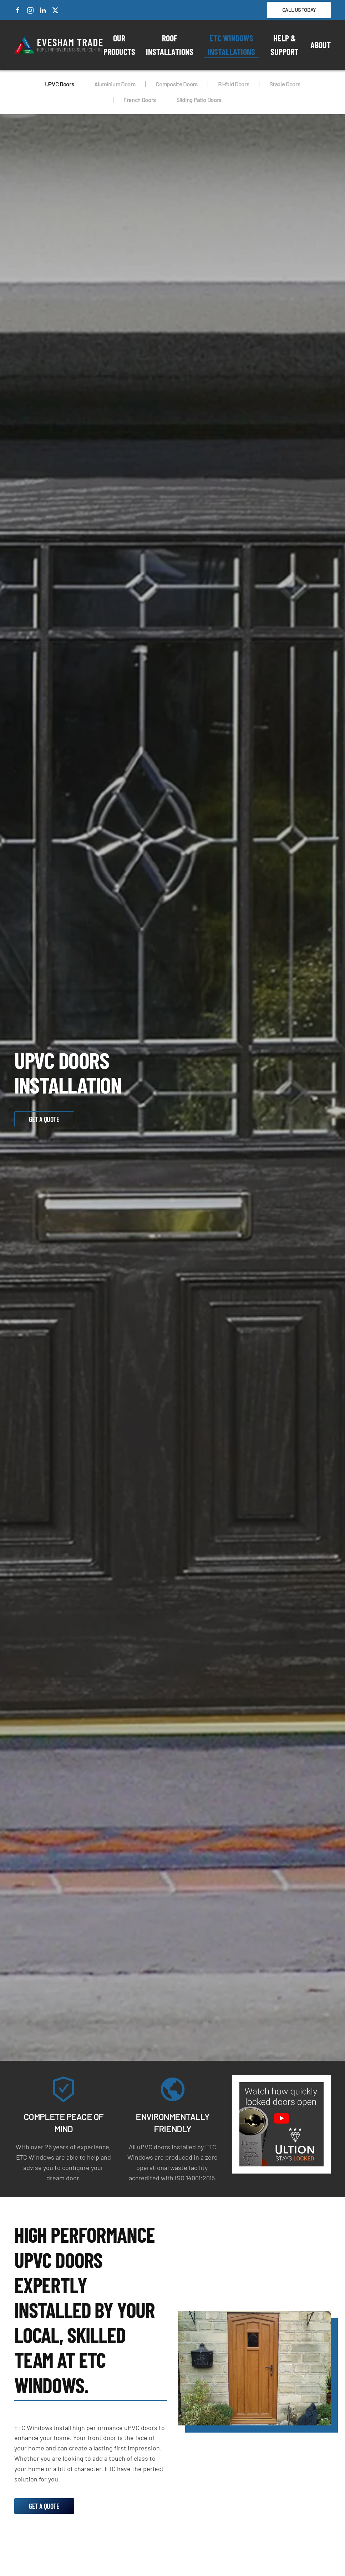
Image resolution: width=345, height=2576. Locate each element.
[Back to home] (58, 45)
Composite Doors (176, 84)
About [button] (320, 45)
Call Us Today (299, 10)
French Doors (139, 99)
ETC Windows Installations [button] (231, 45)
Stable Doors (284, 84)
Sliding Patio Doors (199, 99)
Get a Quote (44, 1119)
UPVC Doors (59, 84)
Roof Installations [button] (169, 45)
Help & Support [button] (284, 45)
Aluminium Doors (114, 84)
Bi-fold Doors (233, 84)
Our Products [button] (119, 45)
